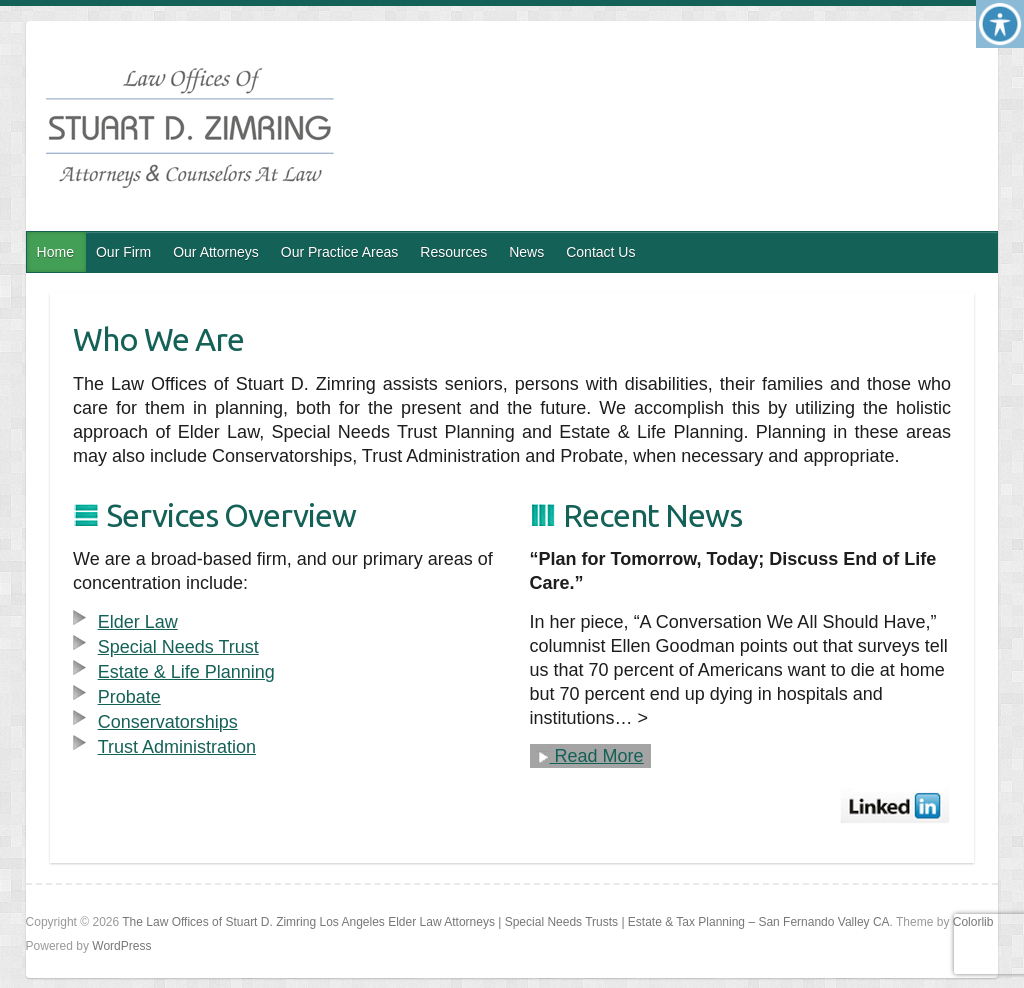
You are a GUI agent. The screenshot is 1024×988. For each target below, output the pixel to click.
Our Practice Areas (340, 252)
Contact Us (600, 252)
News (526, 252)
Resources (453, 252)
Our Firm (123, 252)
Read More (590, 756)
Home (55, 252)
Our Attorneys (216, 252)
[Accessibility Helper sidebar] (1000, 24)
